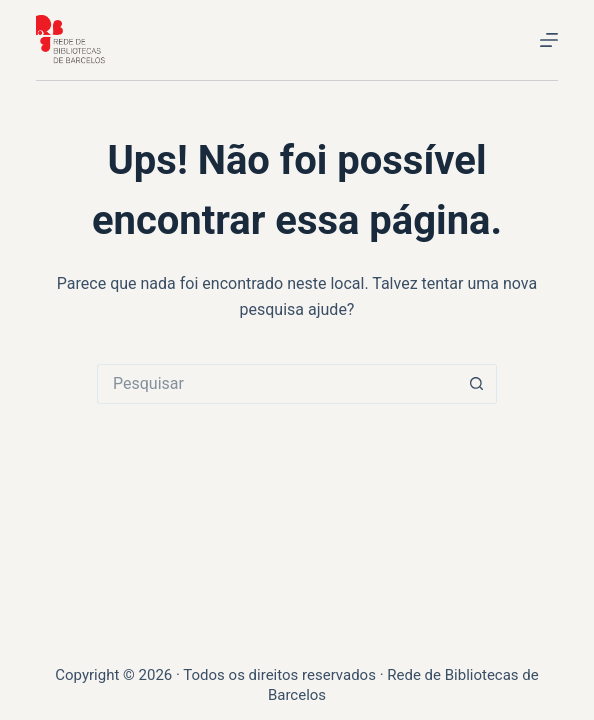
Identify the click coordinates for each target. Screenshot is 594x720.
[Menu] (549, 40)
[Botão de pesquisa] (477, 384)
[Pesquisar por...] (277, 384)
